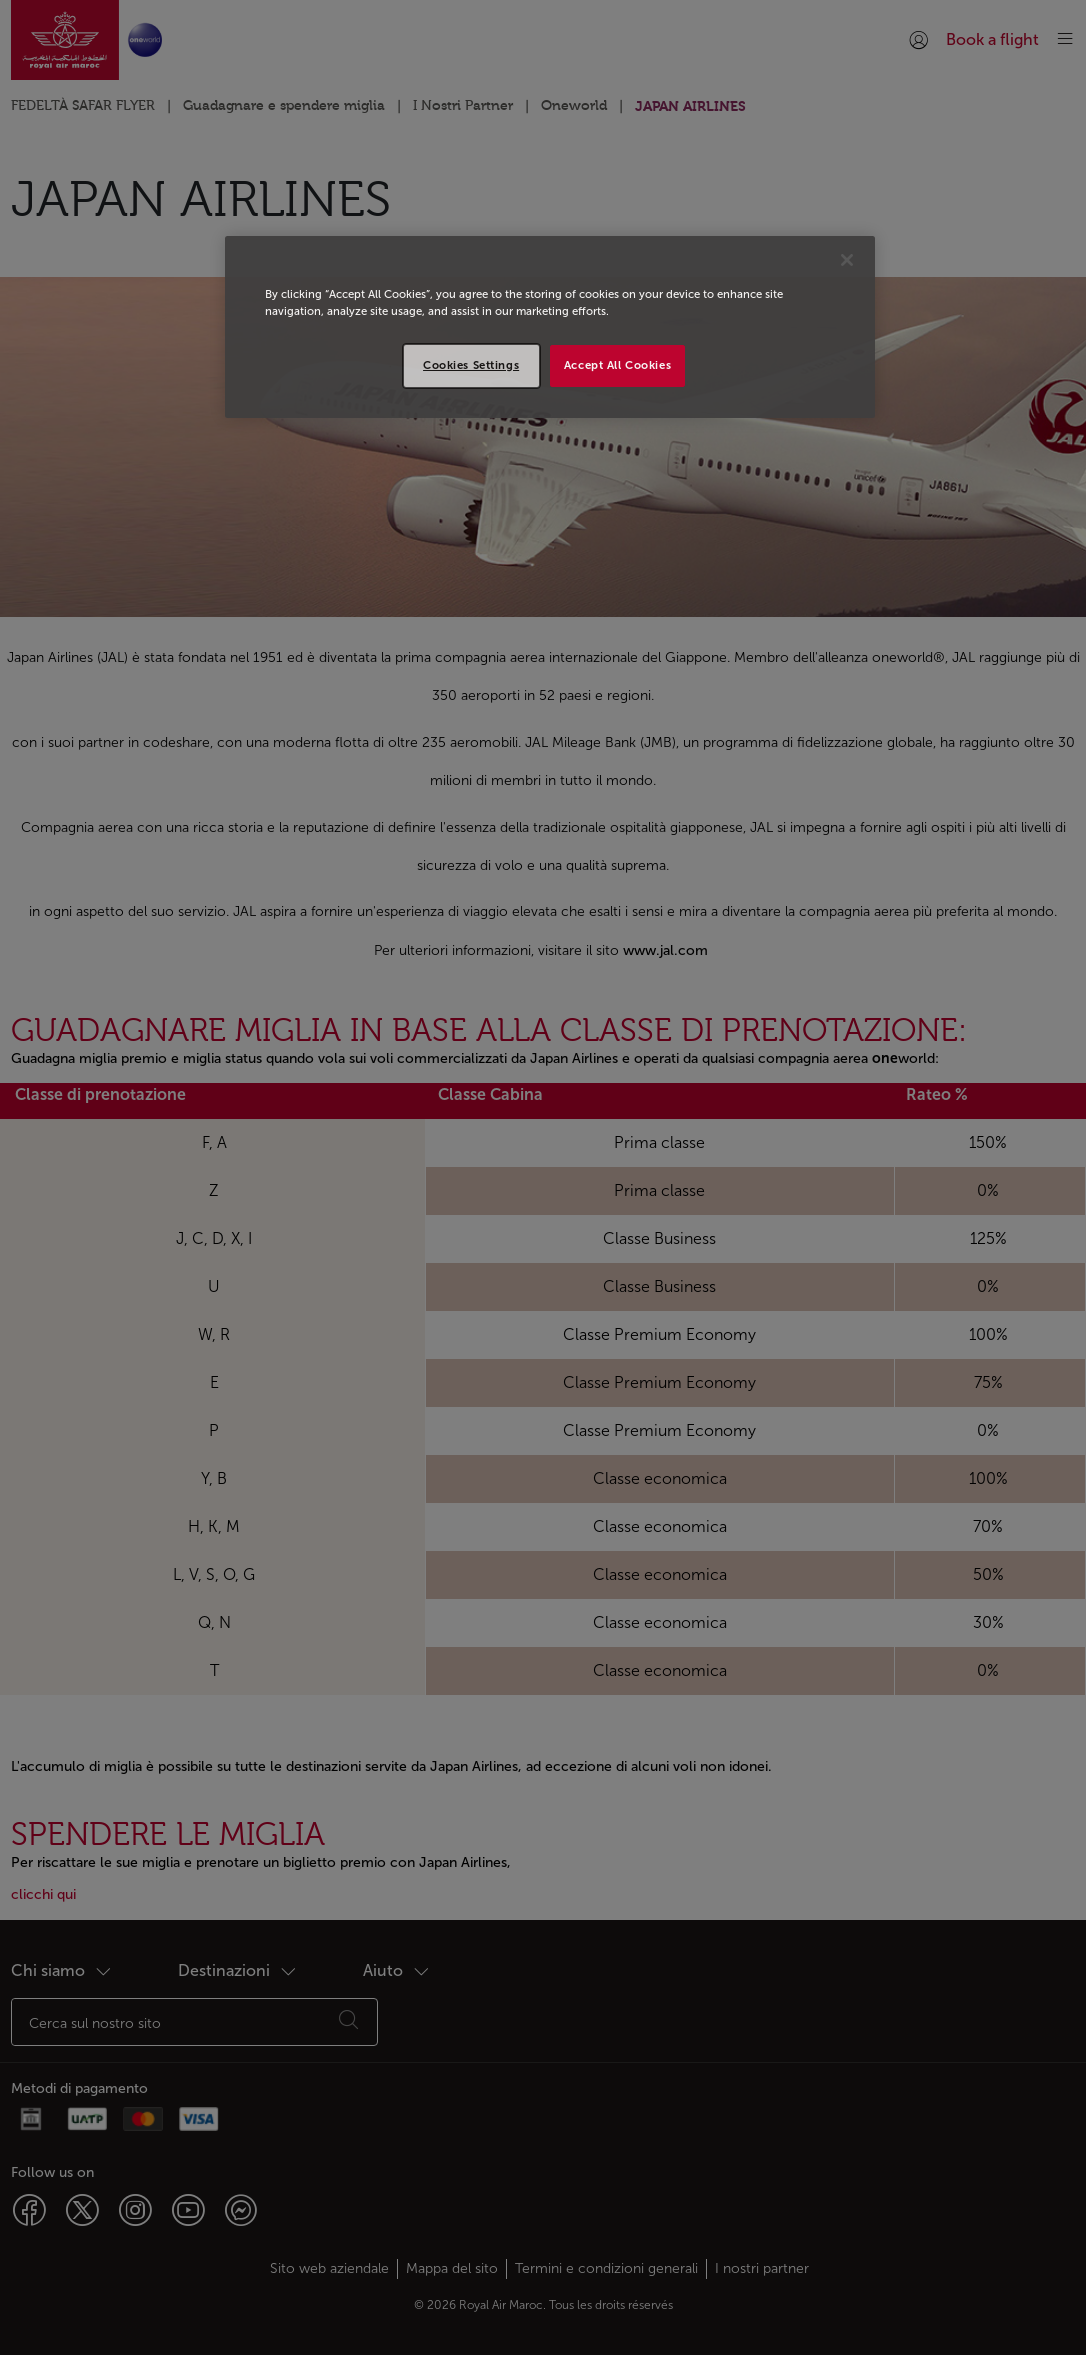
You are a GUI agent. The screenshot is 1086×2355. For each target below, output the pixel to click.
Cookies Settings (471, 365)
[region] (550, 327)
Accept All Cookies (617, 365)
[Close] (847, 260)
